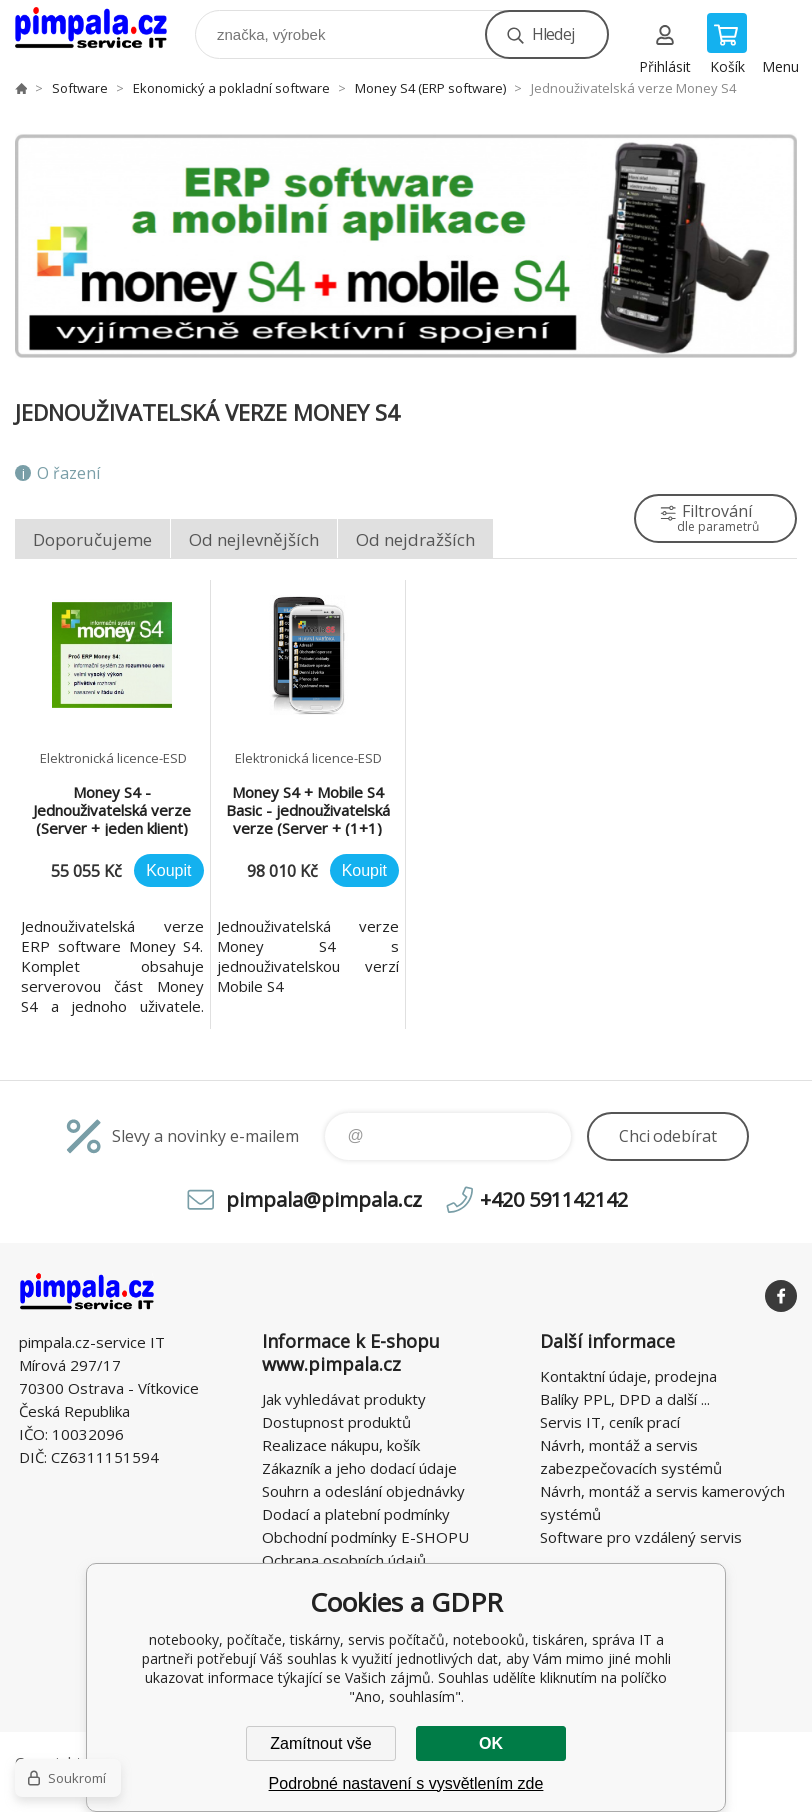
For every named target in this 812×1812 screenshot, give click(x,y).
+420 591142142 (554, 1199)
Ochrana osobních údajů (344, 1560)
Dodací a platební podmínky (356, 1514)
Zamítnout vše (320, 1743)
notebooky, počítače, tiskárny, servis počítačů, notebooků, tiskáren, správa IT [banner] (103, 29)
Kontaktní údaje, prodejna (628, 1376)
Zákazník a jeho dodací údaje (359, 1468)
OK (491, 1743)
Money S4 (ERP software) (430, 88)
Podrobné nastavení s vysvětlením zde (406, 1783)
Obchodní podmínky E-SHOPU (365, 1537)
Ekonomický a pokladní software (231, 88)
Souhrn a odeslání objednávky (363, 1491)
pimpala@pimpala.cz (324, 1199)
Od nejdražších (415, 539)
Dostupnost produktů (336, 1422)
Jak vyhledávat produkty (344, 1399)
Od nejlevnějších (254, 539)
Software (80, 88)
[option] (406, 246)
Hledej (553, 34)
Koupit (168, 870)
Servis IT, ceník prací (610, 1422)
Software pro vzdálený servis (641, 1537)
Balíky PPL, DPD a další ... (625, 1399)
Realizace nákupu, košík (341, 1445)
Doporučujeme (92, 539)
